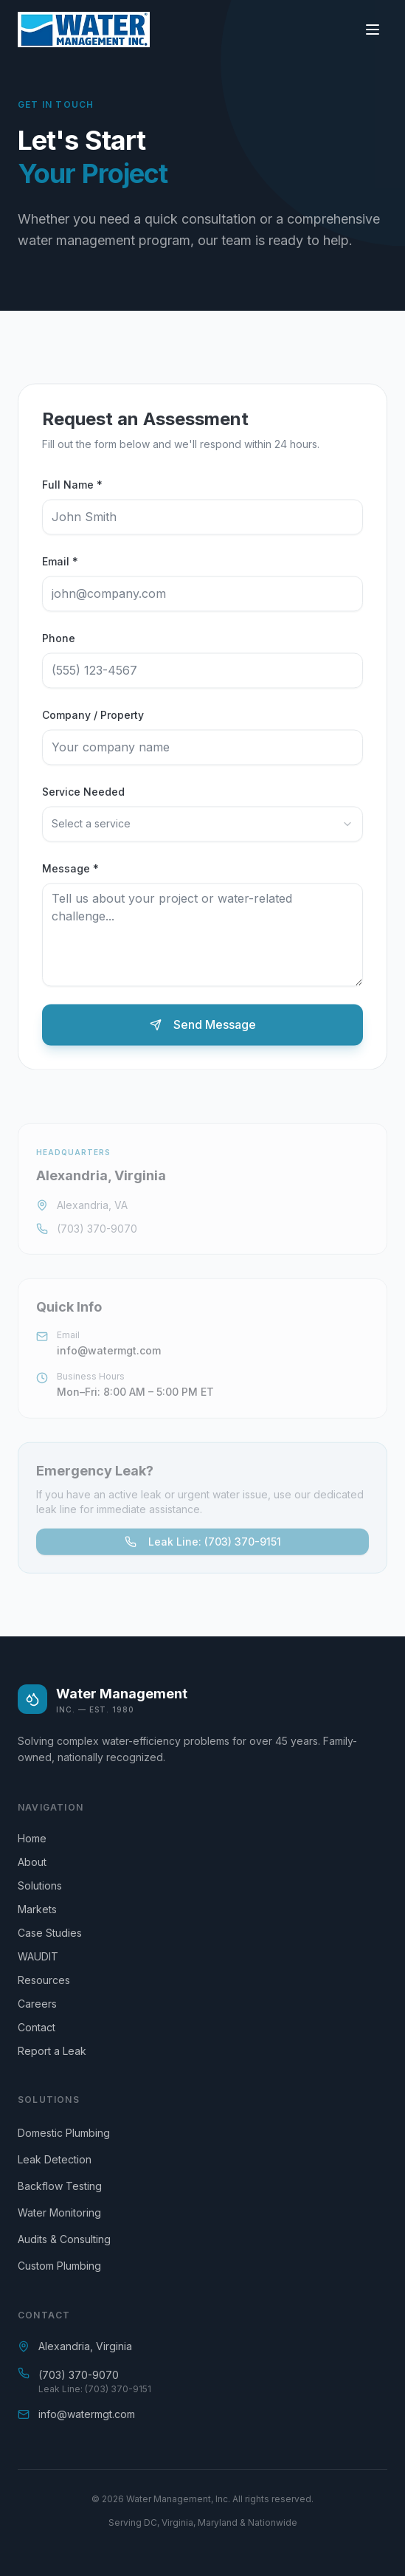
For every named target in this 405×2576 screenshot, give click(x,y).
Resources (50, 1980)
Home (38, 1838)
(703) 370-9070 (97, 1231)
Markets (43, 1909)
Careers (43, 2003)
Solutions (46, 1885)
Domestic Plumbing (64, 2132)
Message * (70, 870)
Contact (42, 2027)
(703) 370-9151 (118, 2388)
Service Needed (83, 794)
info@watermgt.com (109, 1353)
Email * (60, 563)
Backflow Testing (60, 2186)
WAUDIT (44, 1956)
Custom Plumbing (59, 2265)
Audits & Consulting (64, 2239)
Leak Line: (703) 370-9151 (203, 1544)
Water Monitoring (59, 2212)
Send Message (203, 1026)
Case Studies (56, 1932)
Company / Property (93, 717)
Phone (58, 640)
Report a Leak (58, 2051)
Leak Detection (54, 2159)
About (38, 1862)
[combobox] (202, 826)
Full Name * (72, 487)
